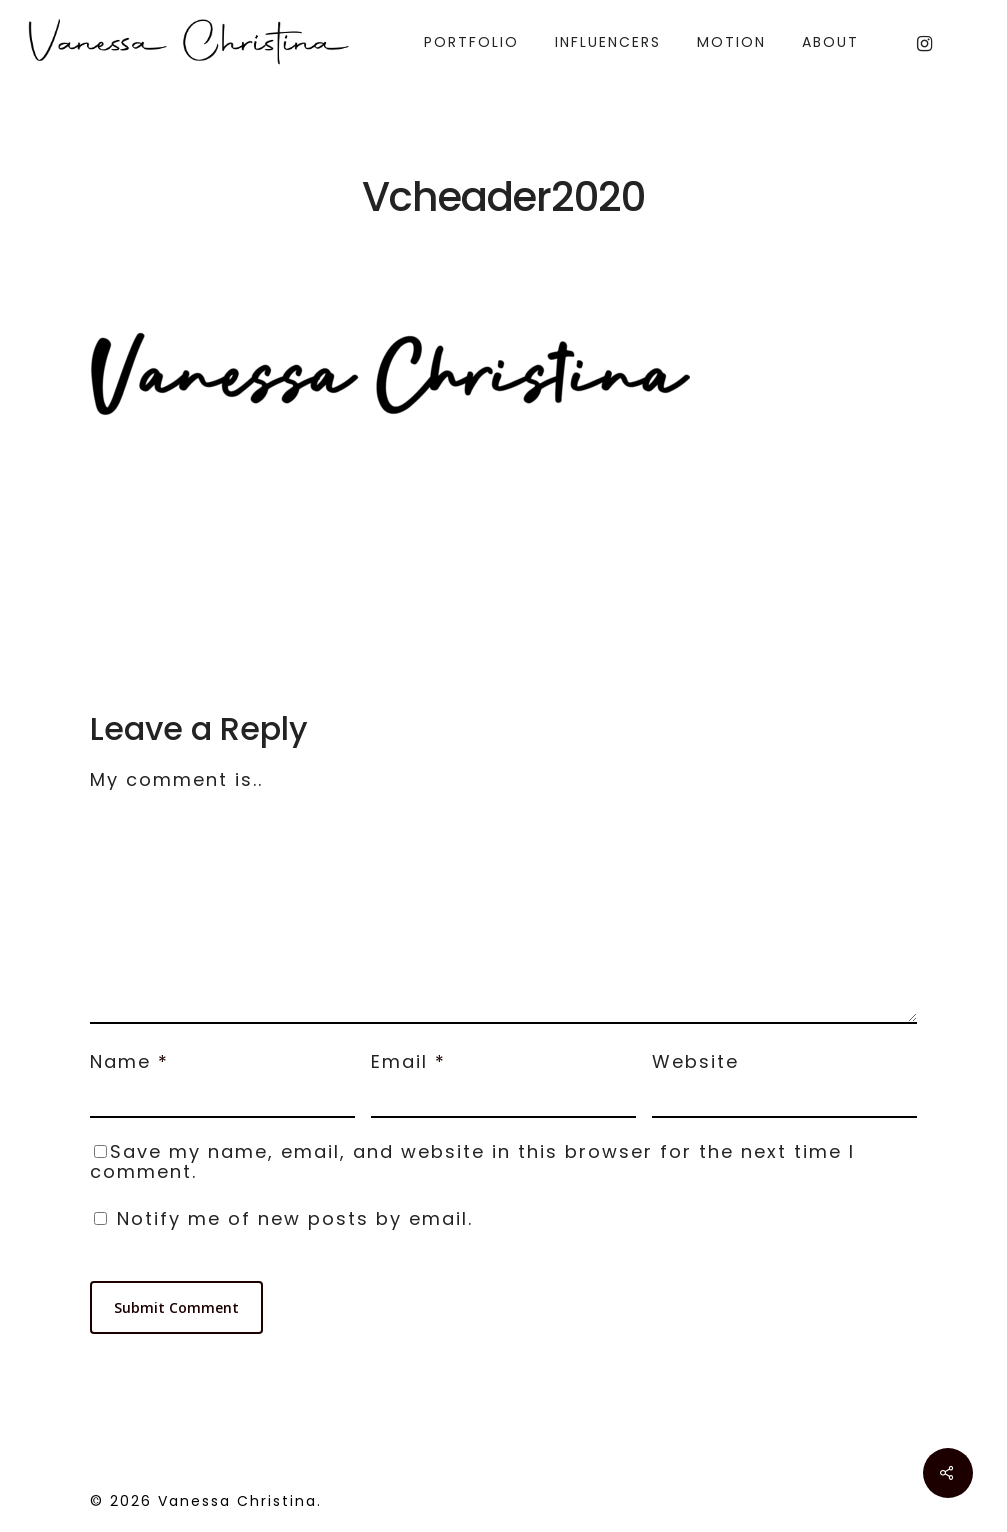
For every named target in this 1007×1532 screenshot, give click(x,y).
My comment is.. (176, 779)
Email (408, 1061)
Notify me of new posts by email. (295, 1218)
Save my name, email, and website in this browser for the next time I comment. (472, 1161)
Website (695, 1061)
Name (129, 1061)
